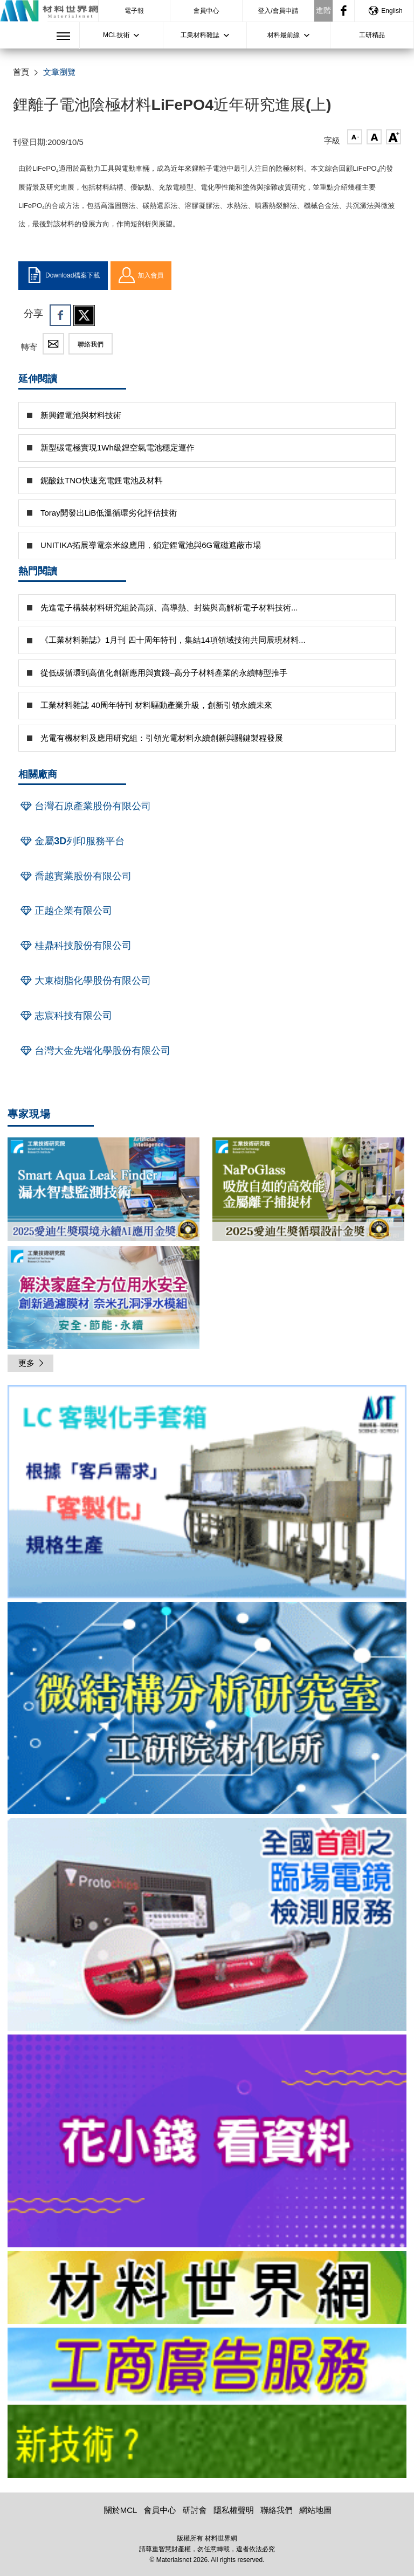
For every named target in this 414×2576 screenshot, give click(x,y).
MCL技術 (116, 35)
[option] (207, 1493)
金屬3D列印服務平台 (71, 841)
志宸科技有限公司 (65, 1015)
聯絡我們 (91, 344)
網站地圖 (315, 2510)
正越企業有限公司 (65, 910)
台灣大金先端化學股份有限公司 (94, 1050)
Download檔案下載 (63, 275)
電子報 (134, 11)
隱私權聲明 (233, 2510)
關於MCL (120, 2510)
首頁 (21, 72)
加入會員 (141, 275)
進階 (323, 10)
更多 (31, 1362)
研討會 (195, 2510)
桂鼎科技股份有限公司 (75, 945)
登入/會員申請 (278, 11)
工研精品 (372, 35)
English (385, 10)
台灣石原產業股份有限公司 (84, 806)
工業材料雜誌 (200, 35)
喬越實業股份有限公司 (75, 876)
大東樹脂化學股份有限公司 (84, 980)
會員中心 (206, 11)
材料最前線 (283, 35)
